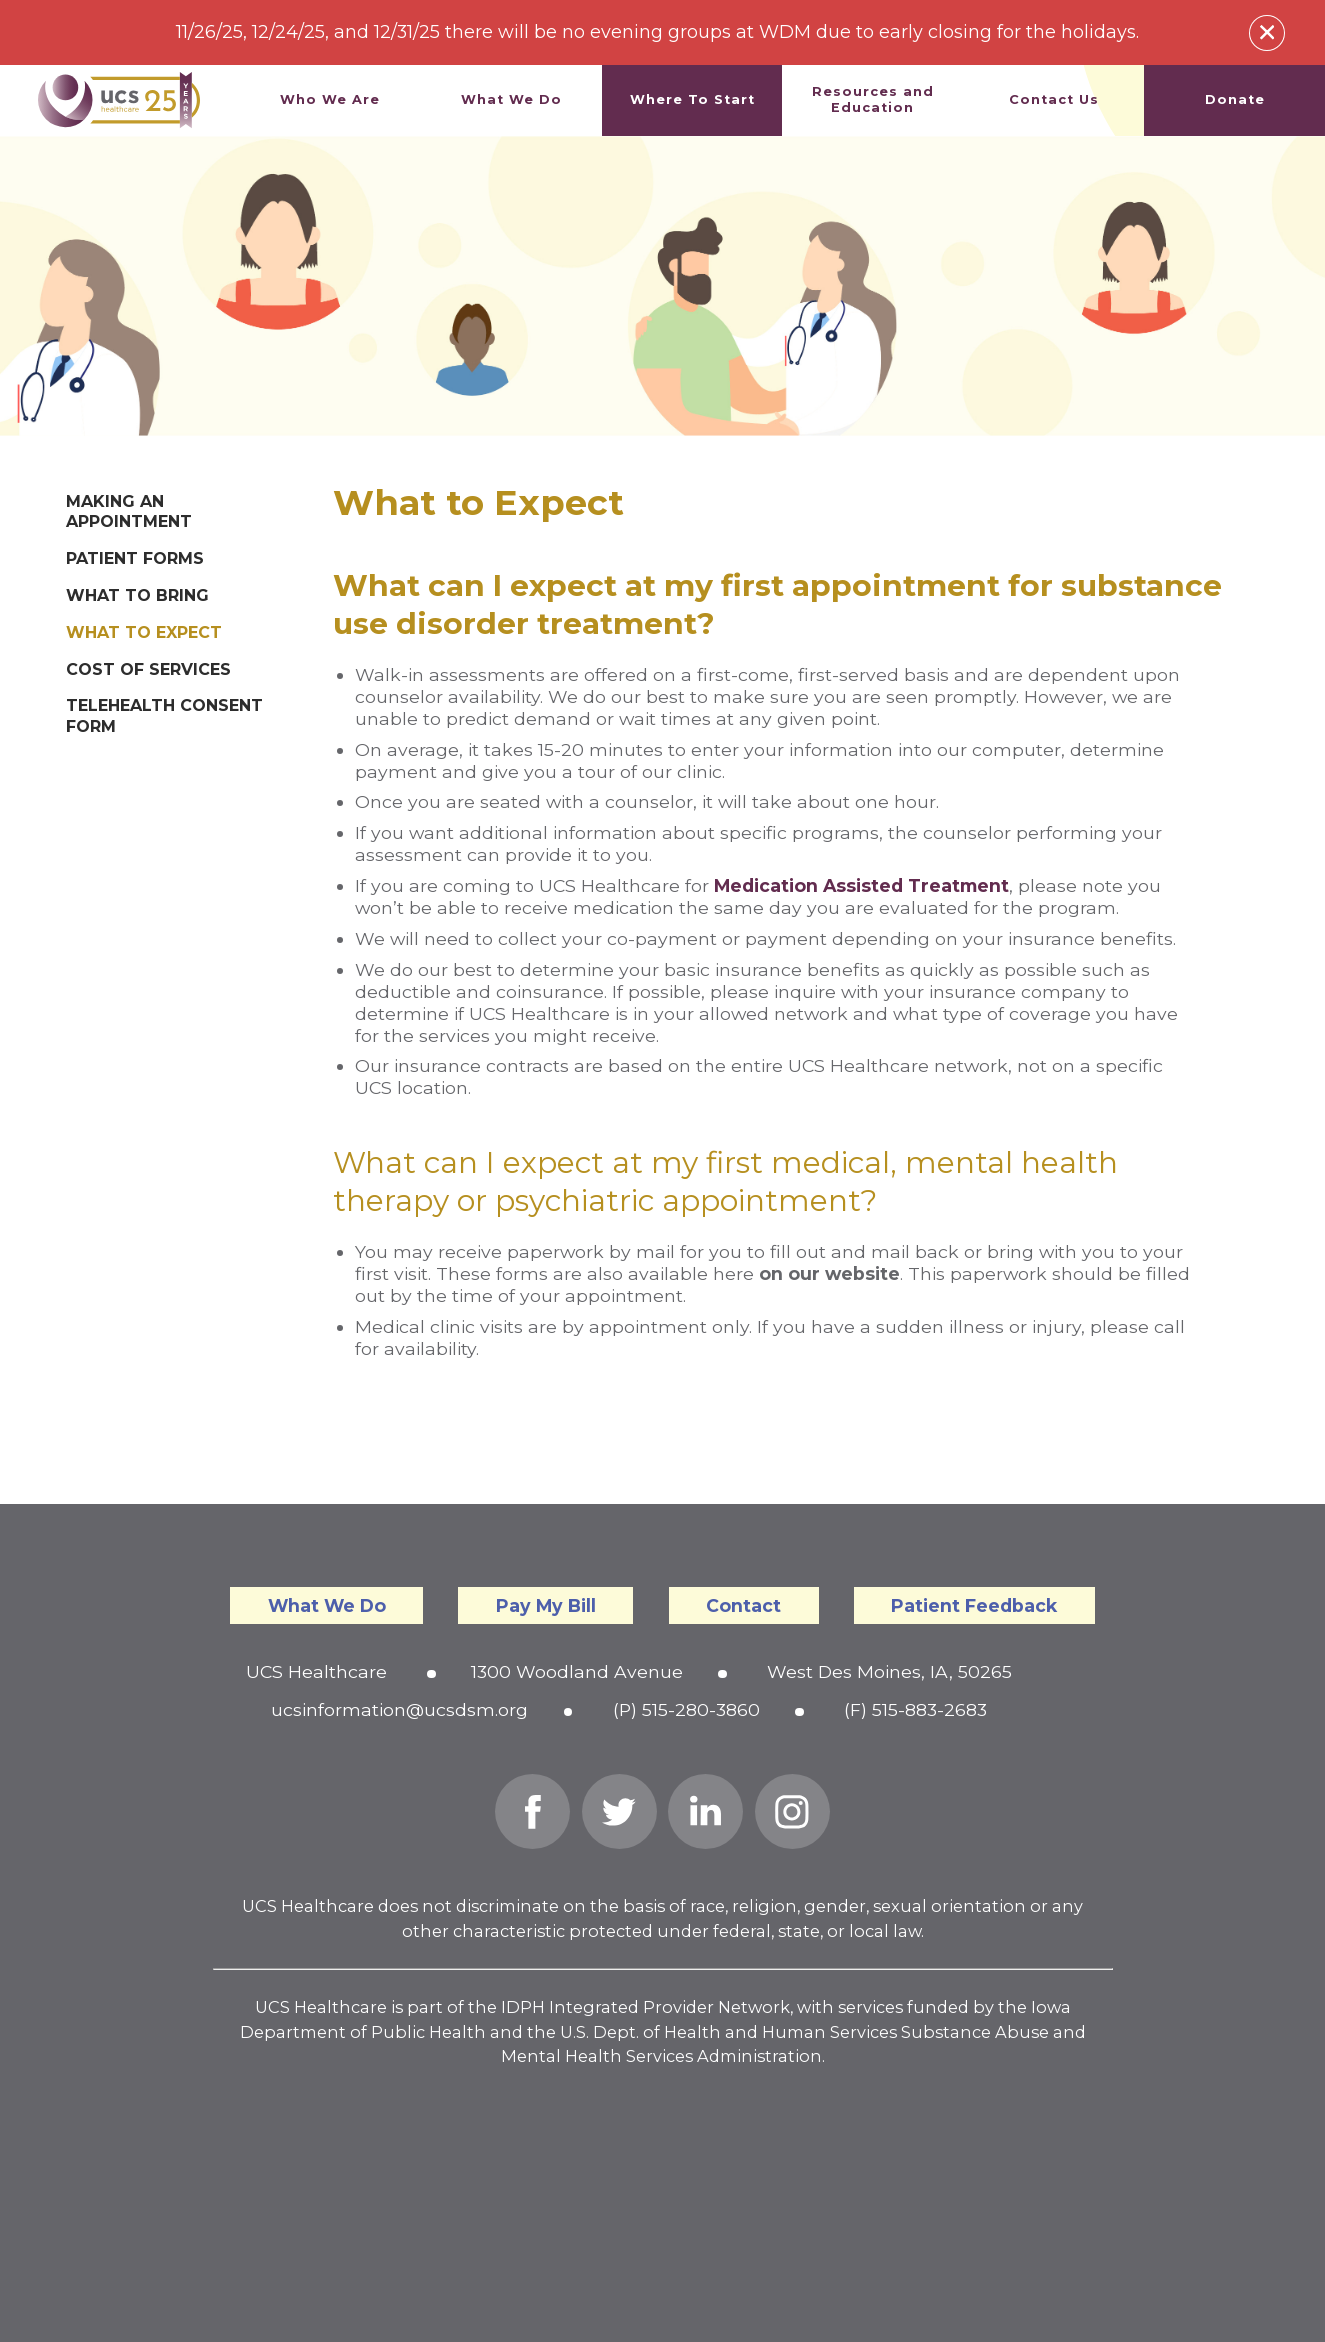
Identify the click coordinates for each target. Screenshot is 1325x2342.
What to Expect (144, 632)
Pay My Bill (546, 1605)
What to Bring (137, 595)
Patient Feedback (974, 1605)
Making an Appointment (129, 512)
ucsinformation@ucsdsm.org (399, 1709)
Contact (743, 1605)
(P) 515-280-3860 (686, 1709)
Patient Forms (135, 558)
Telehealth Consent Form (164, 716)
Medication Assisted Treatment (861, 885)
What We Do (327, 1605)
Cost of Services (148, 669)
